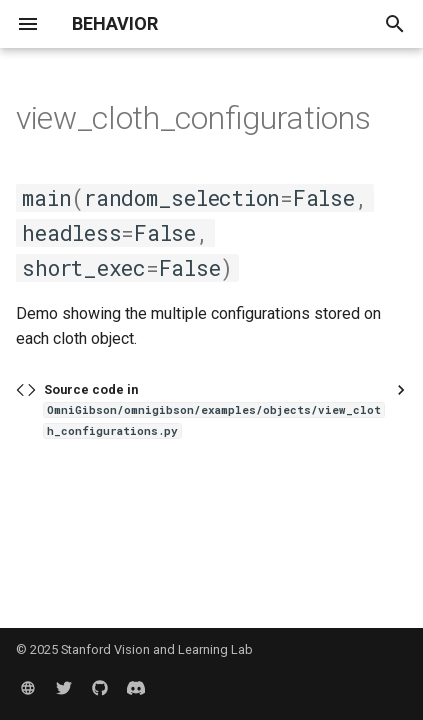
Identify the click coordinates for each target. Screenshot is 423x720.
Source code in (214, 410)
